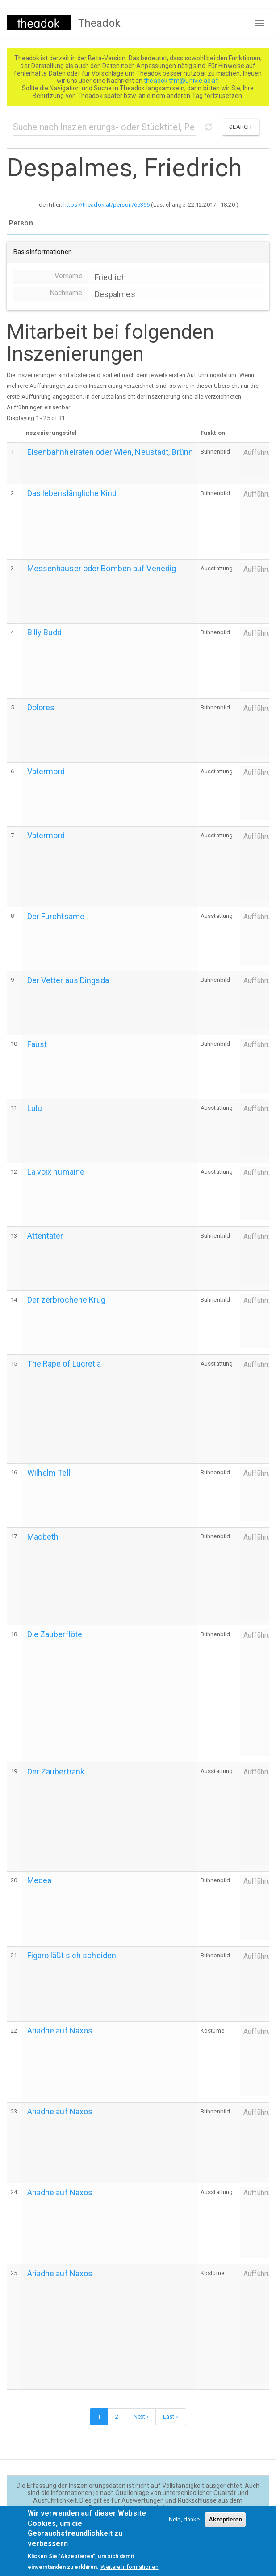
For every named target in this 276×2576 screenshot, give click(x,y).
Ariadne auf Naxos (60, 2030)
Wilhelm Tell (49, 1472)
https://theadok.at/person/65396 (106, 204)
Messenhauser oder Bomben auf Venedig (101, 568)
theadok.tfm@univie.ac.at (181, 80)
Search (240, 126)
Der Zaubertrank (56, 1771)
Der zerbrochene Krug (66, 1299)
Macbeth (43, 1536)
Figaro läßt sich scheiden (72, 1955)
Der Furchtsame (55, 916)
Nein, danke (184, 2527)
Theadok (99, 23)
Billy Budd (44, 632)
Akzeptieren (225, 2527)
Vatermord (46, 771)
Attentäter (45, 1235)
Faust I (39, 1044)
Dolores (41, 707)
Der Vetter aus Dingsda (68, 980)
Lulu (34, 1108)
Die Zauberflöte (55, 1634)
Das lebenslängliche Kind (72, 493)
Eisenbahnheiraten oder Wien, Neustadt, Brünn (110, 452)
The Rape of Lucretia (64, 1363)
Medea (39, 1880)
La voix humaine (56, 1171)
